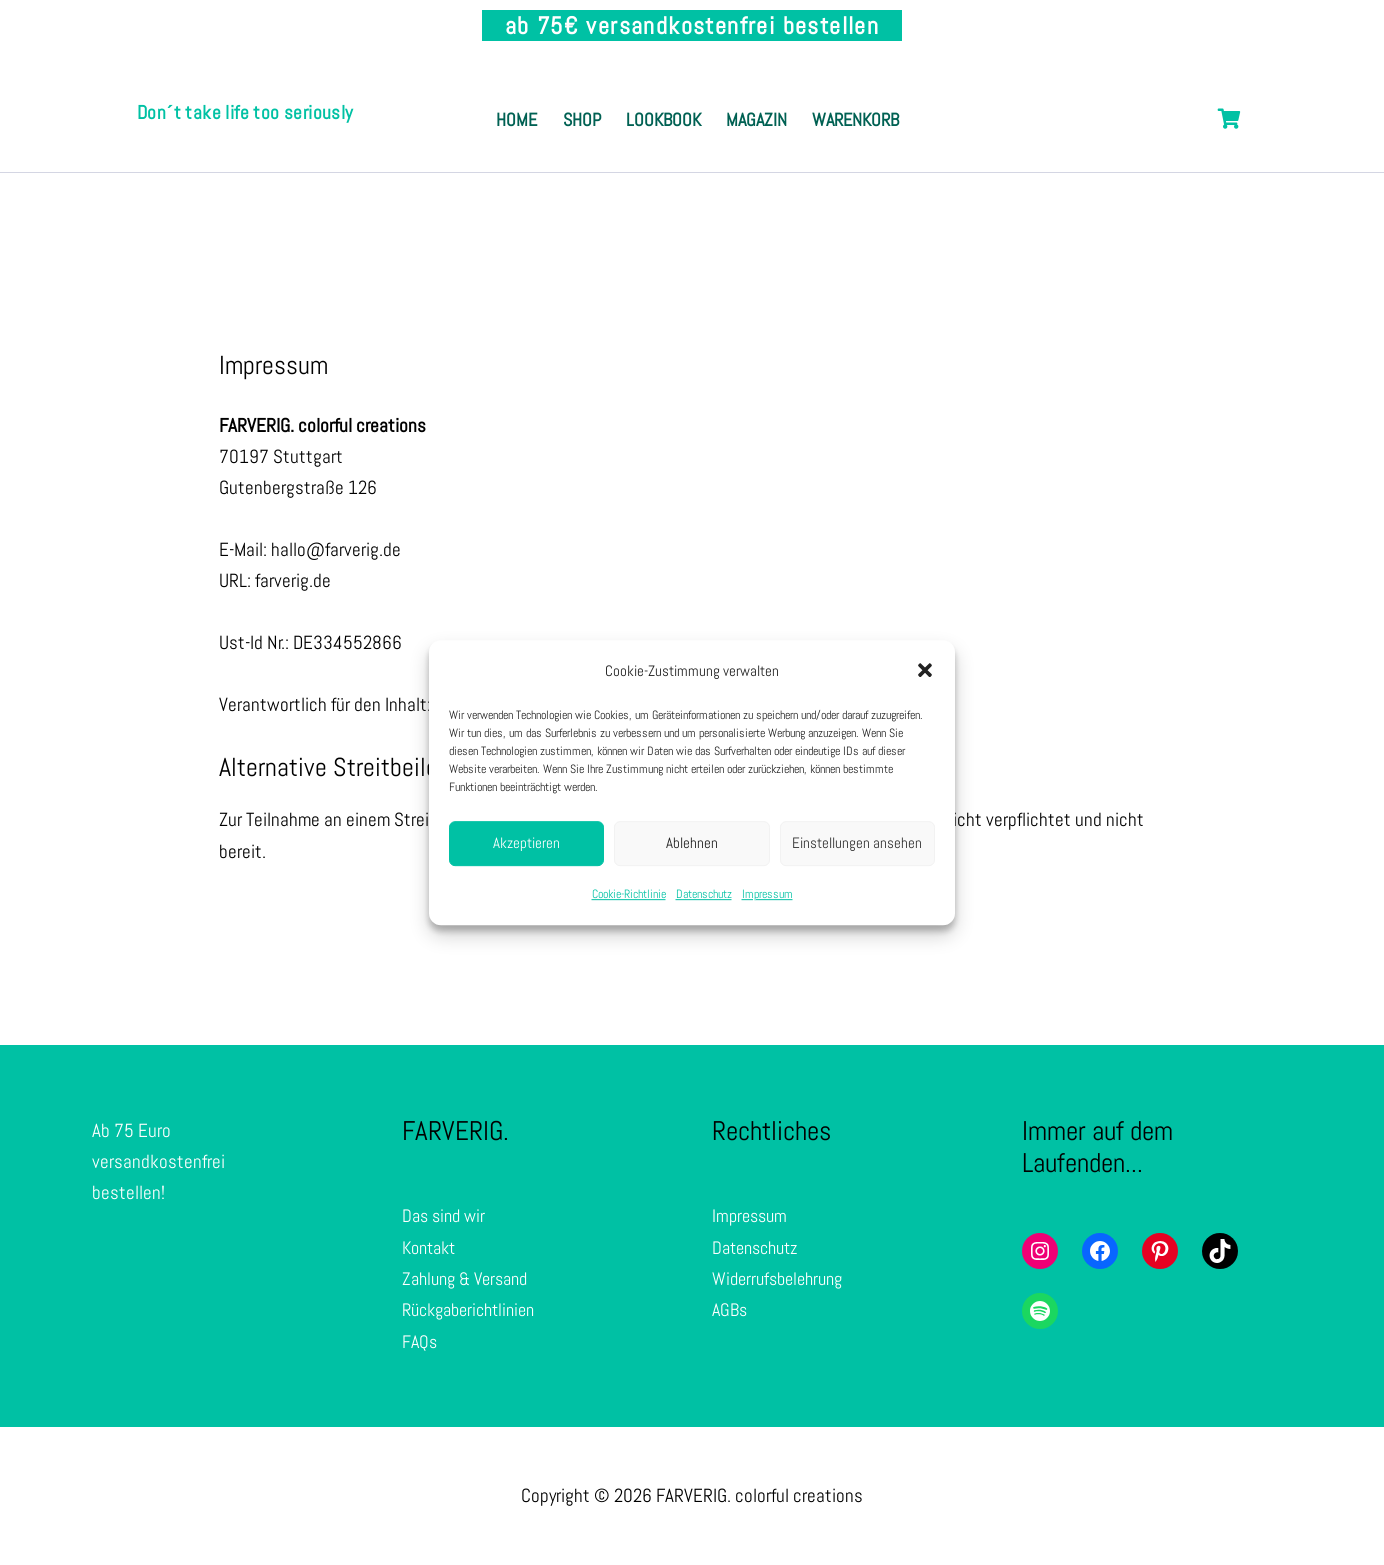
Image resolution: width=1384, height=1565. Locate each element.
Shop (625, 98)
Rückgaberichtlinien (475, 1311)
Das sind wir (446, 1217)
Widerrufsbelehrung (782, 1279)
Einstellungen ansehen (857, 843)
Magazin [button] (849, 98)
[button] (925, 670)
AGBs (731, 1311)
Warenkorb (697, 142)
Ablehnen (692, 843)
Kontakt (432, 1248)
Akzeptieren (526, 843)
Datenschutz (704, 894)
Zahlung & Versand (470, 1279)
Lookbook (731, 98)
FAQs (420, 1342)
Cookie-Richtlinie (629, 894)
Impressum (767, 894)
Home (535, 98)
